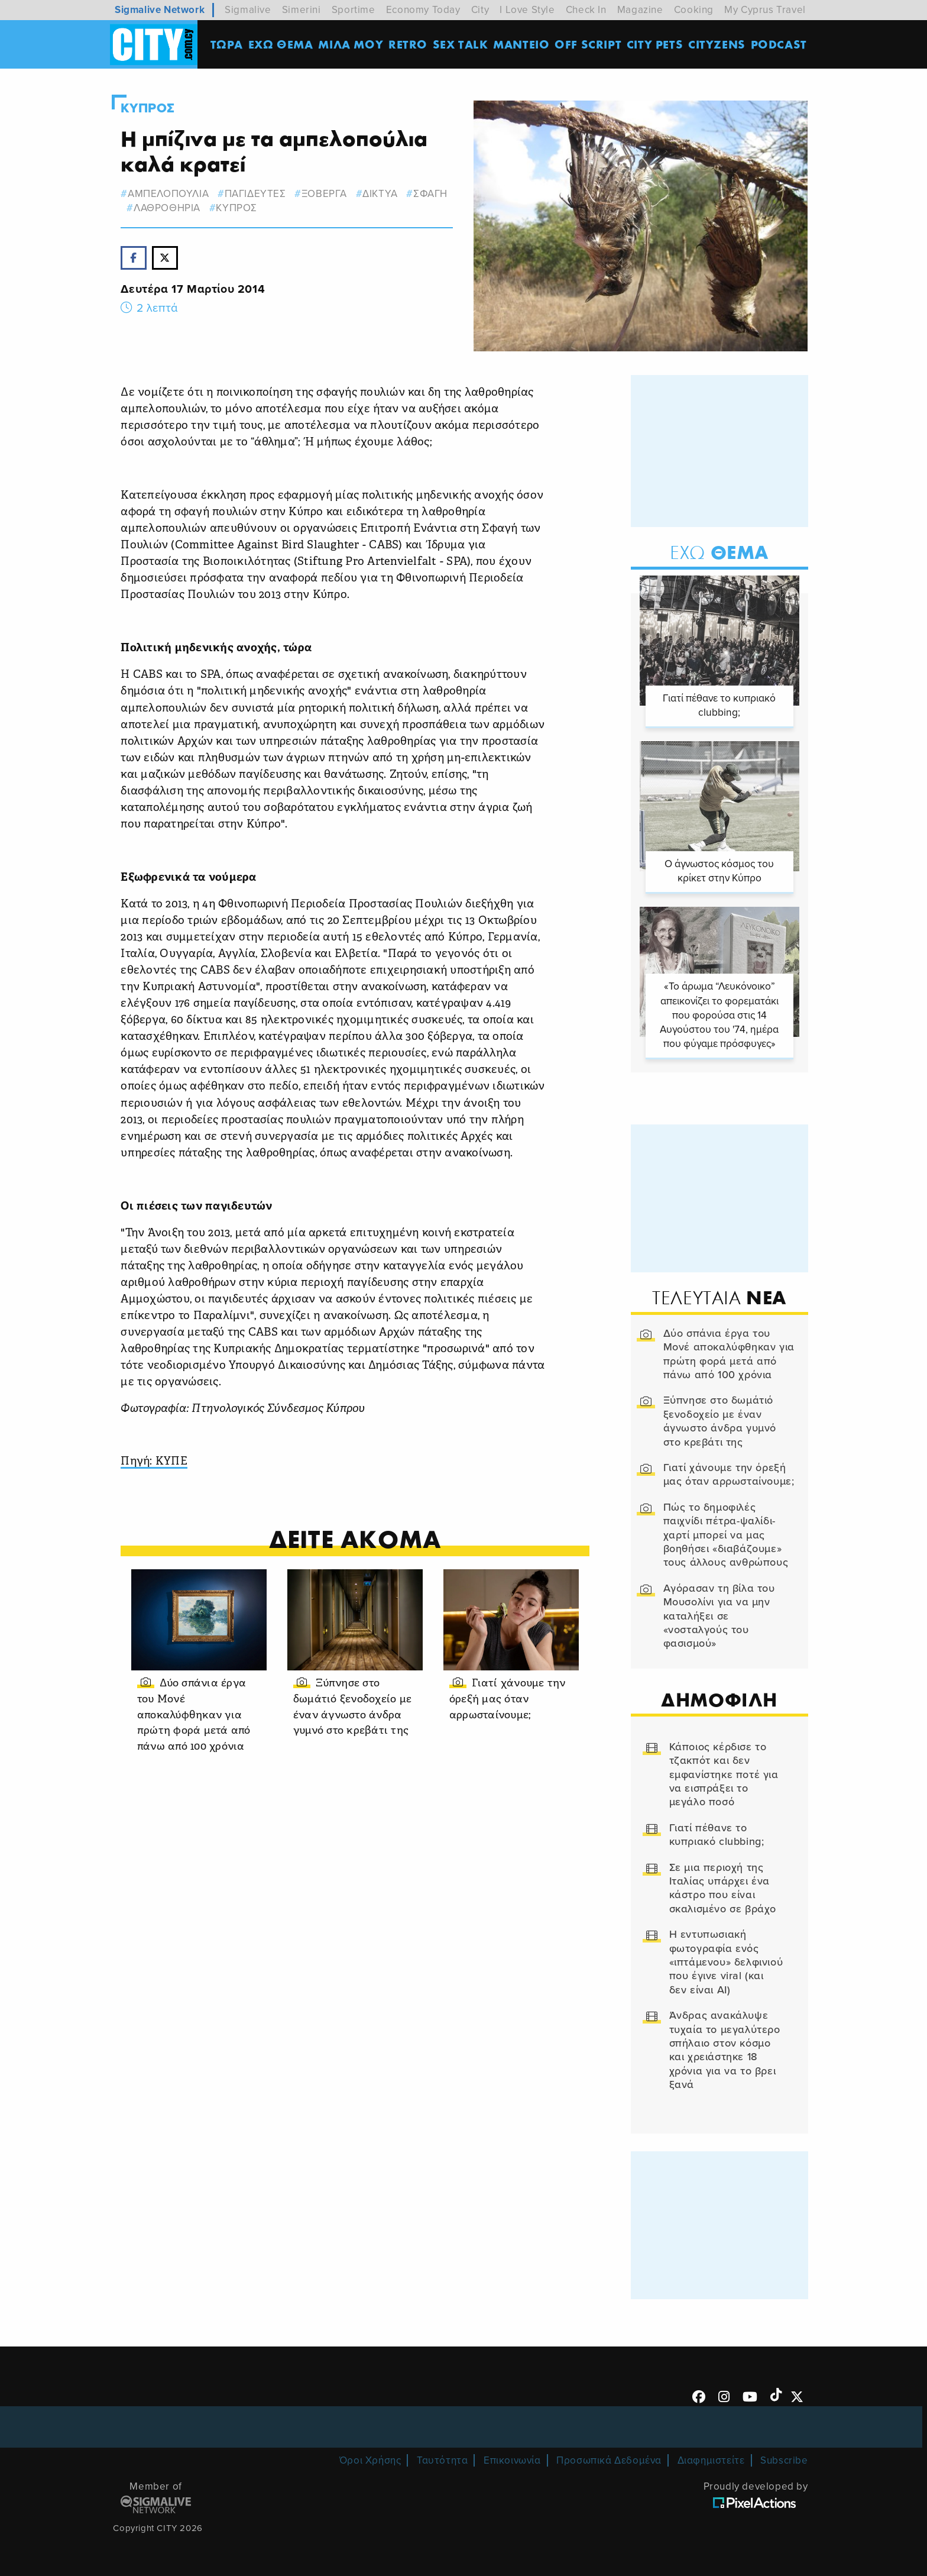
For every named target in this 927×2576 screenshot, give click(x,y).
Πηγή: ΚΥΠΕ (154, 1462)
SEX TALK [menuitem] (460, 44)
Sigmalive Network (160, 10)
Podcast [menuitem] (779, 44)
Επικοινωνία (512, 2460)
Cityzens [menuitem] (717, 44)
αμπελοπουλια (168, 194)
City (480, 10)
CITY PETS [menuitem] (655, 44)
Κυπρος (148, 108)
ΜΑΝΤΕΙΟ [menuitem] (521, 44)
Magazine (640, 10)
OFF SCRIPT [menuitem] (588, 44)
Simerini (301, 10)
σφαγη (430, 194)
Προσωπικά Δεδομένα (609, 2460)
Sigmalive (248, 10)
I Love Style (527, 10)
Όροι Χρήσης (370, 2460)
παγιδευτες (255, 194)
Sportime (353, 10)
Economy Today (423, 10)
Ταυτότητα (442, 2460)
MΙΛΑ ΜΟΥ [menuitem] (350, 44)
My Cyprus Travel (765, 10)
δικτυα (380, 194)
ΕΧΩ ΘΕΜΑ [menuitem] (280, 44)
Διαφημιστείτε (711, 2460)
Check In (586, 10)
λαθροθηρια (167, 208)
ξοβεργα (324, 194)
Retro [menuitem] (407, 44)
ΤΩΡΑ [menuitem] (226, 44)
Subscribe (784, 2460)
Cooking (694, 10)
